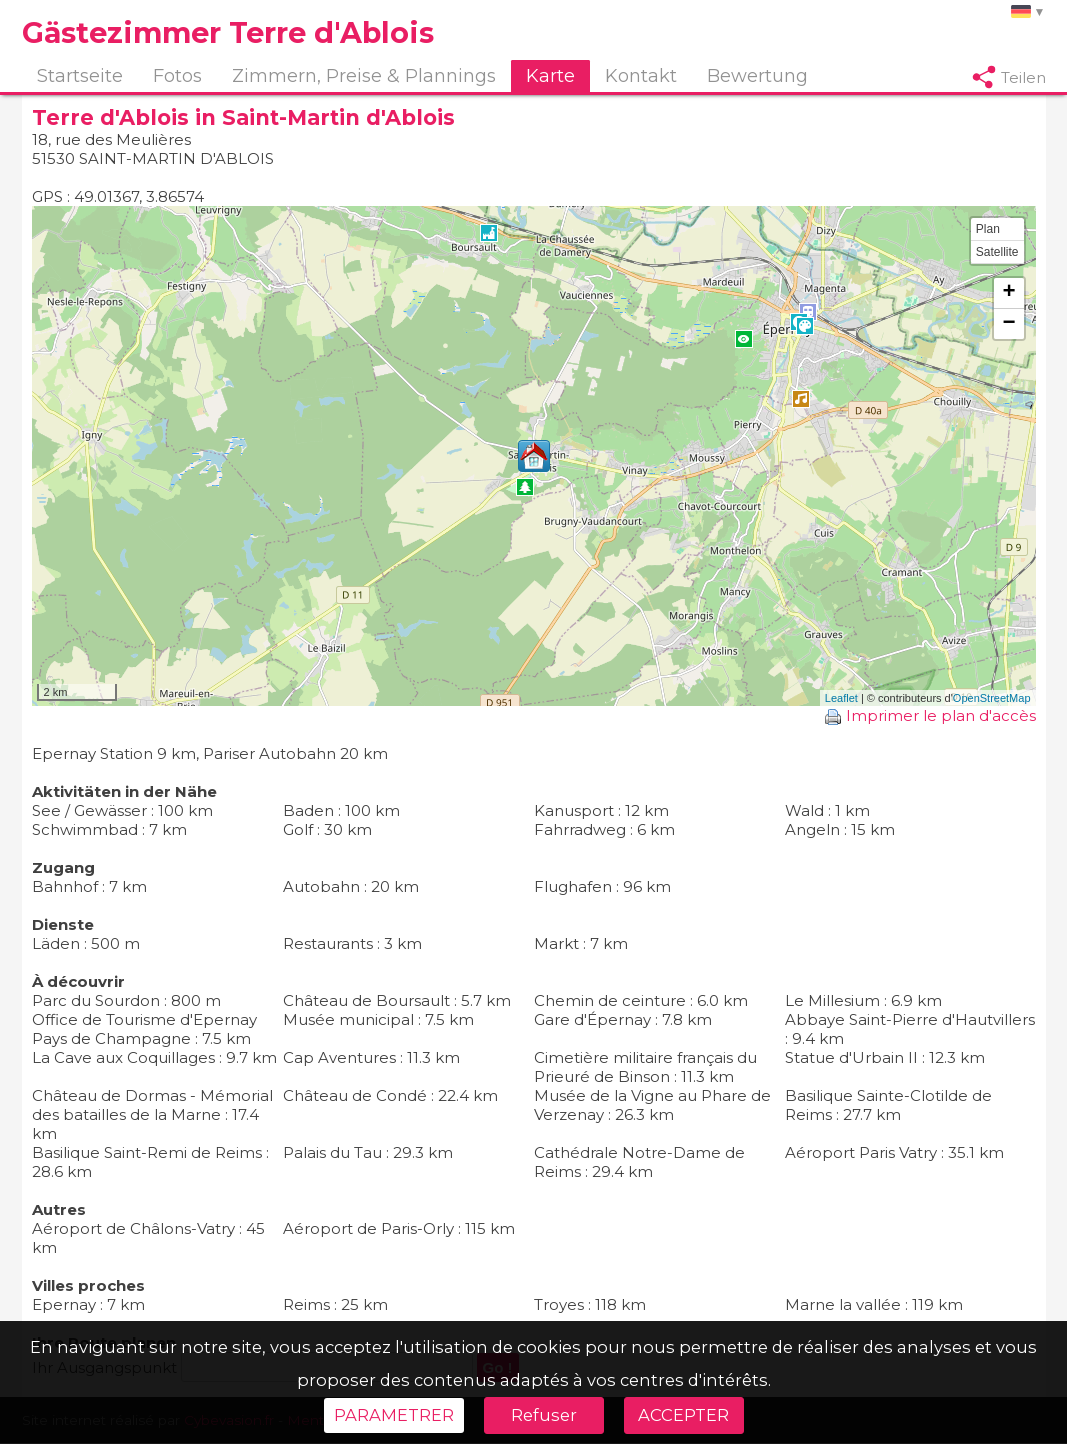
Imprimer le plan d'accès (930, 716)
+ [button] (1008, 294)
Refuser (544, 1415)
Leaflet (841, 699)
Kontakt (641, 76)
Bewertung (757, 76)
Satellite (997, 253)
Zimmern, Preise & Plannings (364, 76)
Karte (550, 76)
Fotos (177, 76)
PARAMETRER (394, 1415)
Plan (988, 230)
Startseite (80, 76)
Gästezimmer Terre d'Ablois (228, 32)
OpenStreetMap (992, 699)
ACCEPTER (683, 1415)
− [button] (1008, 325)
